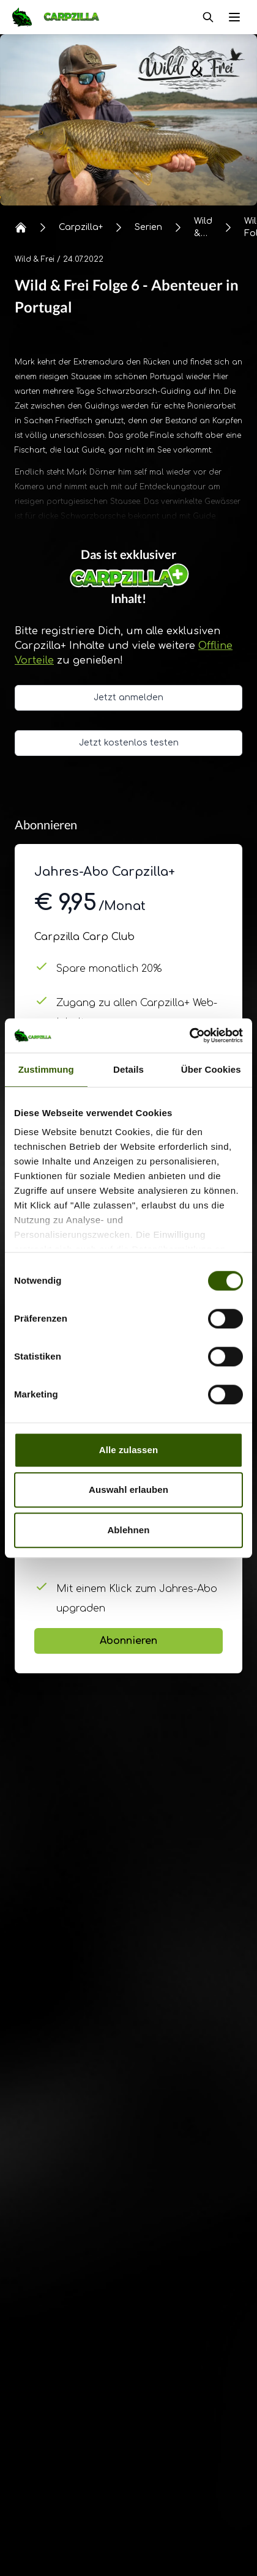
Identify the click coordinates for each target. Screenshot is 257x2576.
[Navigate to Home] (61, 17)
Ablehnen (128, 1530)
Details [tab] (128, 1069)
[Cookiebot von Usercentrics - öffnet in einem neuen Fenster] (189, 1035)
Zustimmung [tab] (46, 1069)
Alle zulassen (128, 1450)
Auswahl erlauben (128, 1489)
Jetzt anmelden (128, 697)
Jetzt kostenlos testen (129, 742)
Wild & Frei (34, 259)
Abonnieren (128, 1640)
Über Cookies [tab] (211, 1069)
